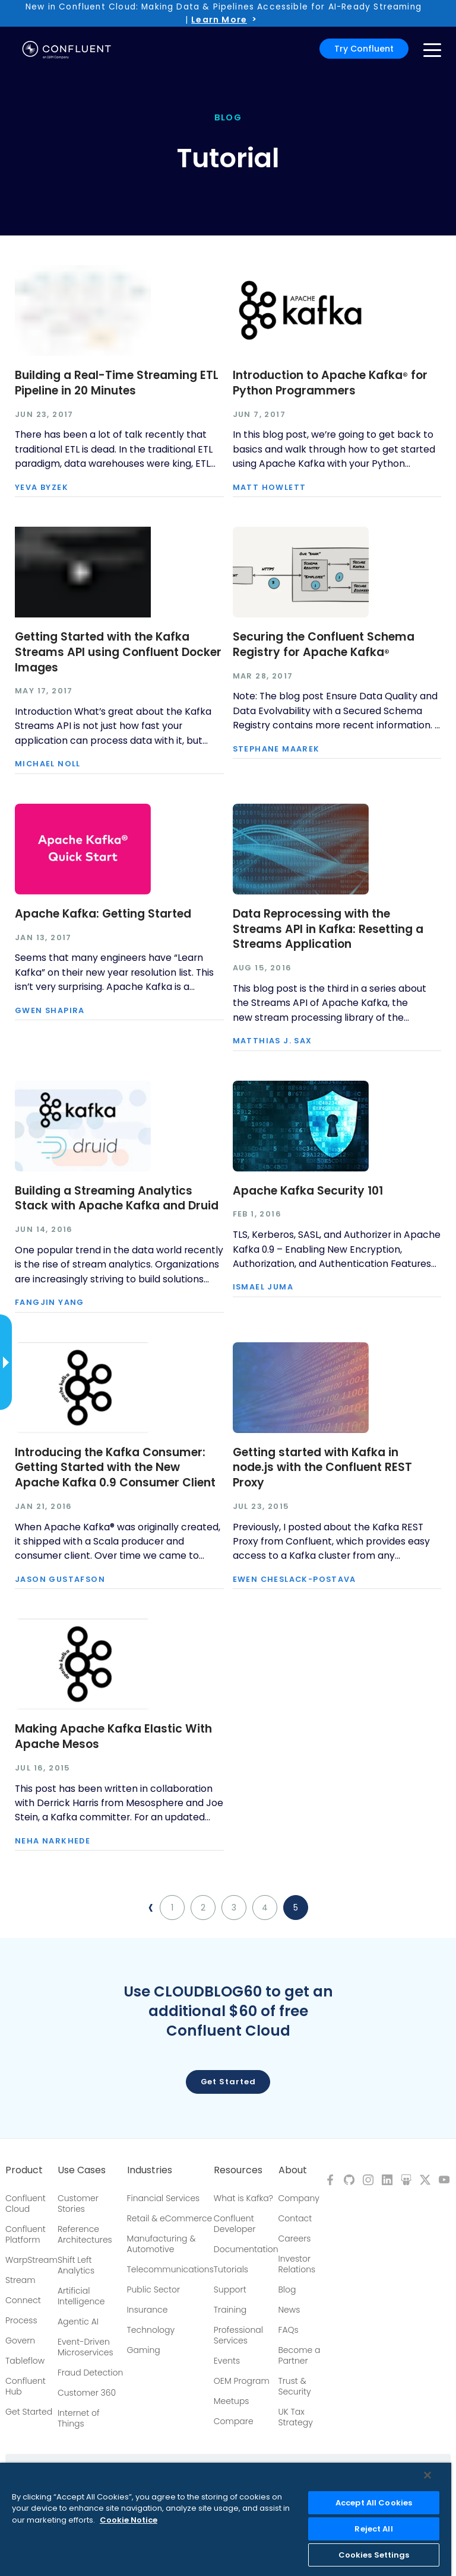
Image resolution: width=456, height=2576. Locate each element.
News (289, 2310)
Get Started (28, 2412)
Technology (151, 2330)
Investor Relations (297, 2264)
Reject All (373, 2528)
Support (230, 2289)
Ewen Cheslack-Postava (294, 1579)
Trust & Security (294, 2386)
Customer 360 (87, 2393)
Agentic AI (78, 2321)
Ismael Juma (263, 1287)
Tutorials (231, 2269)
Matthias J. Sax (272, 1041)
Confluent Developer (234, 2223)
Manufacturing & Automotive (161, 2244)
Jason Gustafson (60, 1579)
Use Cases (82, 2170)
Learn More (219, 20)
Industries (149, 2170)
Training (230, 2310)
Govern (20, 2340)
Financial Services (163, 2198)
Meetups (231, 2401)
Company (298, 2198)
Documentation (246, 2249)
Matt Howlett (269, 487)
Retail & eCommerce (170, 2218)
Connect (23, 2300)
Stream (20, 2280)
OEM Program (242, 2381)
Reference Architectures (85, 2234)
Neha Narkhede (52, 1841)
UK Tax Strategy (295, 2417)
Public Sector (153, 2289)
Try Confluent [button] (364, 49)
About (292, 2170)
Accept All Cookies (373, 2502)
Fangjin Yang (49, 1302)
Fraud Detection (90, 2372)
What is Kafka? (243, 2198)
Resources (238, 2170)
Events (227, 2361)
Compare (234, 2421)
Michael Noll (48, 764)
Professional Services (238, 2335)
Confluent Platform (25, 2234)
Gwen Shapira (50, 1011)
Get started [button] (228, 2081)
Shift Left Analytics (76, 2265)
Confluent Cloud (25, 2203)
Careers (294, 2238)
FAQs (288, 2330)
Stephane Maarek (276, 749)
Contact (295, 2218)
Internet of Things (79, 2418)
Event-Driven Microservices (85, 2347)
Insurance (147, 2310)
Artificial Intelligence (81, 2296)
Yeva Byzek (41, 487)
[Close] (427, 2475)
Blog (287, 2289)
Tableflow (25, 2361)
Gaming (143, 2350)
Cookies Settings (374, 2555)
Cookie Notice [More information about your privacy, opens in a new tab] (128, 2520)
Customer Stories (78, 2203)
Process (21, 2320)
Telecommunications (170, 2269)
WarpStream (31, 2260)
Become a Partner (299, 2355)
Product (24, 2170)
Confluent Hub (25, 2386)
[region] (225, 2519)
